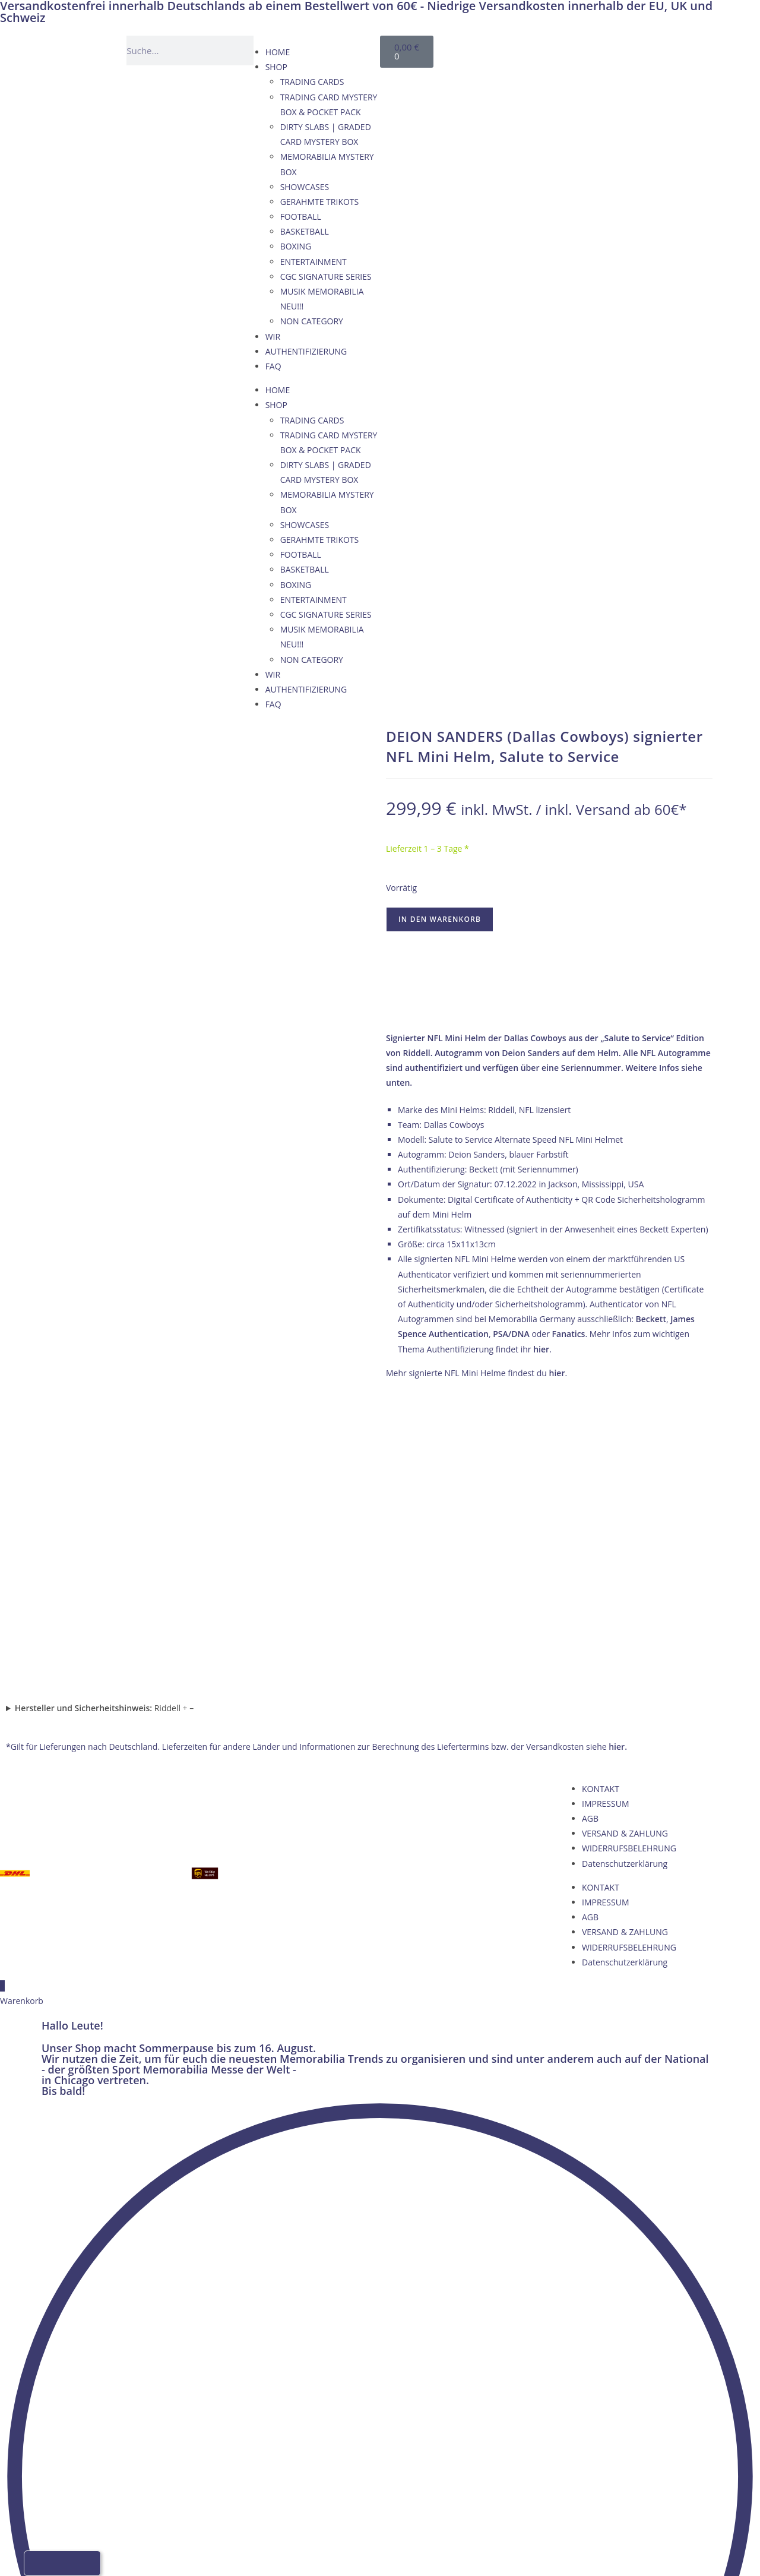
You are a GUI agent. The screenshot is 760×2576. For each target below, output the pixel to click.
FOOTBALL (300, 216)
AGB (590, 1534)
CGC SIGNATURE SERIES (326, 276)
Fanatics (568, 1333)
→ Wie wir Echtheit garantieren (549, 1002)
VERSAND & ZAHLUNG (625, 1548)
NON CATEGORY (311, 321)
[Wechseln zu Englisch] (545, 48)
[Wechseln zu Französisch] (567, 48)
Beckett (651, 1319)
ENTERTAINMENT (313, 261)
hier (541, 1349)
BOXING (296, 246)
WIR (272, 336)
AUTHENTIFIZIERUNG (306, 351)
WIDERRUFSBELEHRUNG (629, 1563)
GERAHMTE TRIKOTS (319, 201)
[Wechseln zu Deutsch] (522, 48)
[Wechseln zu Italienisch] (590, 48)
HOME (277, 52)
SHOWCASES (305, 186)
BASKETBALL (304, 231)
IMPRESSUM (605, 1518)
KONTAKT (600, 1503)
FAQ (273, 366)
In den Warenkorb (439, 919)
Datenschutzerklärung (624, 1578)
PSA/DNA (511, 1333)
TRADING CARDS (312, 81)
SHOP (276, 66)
